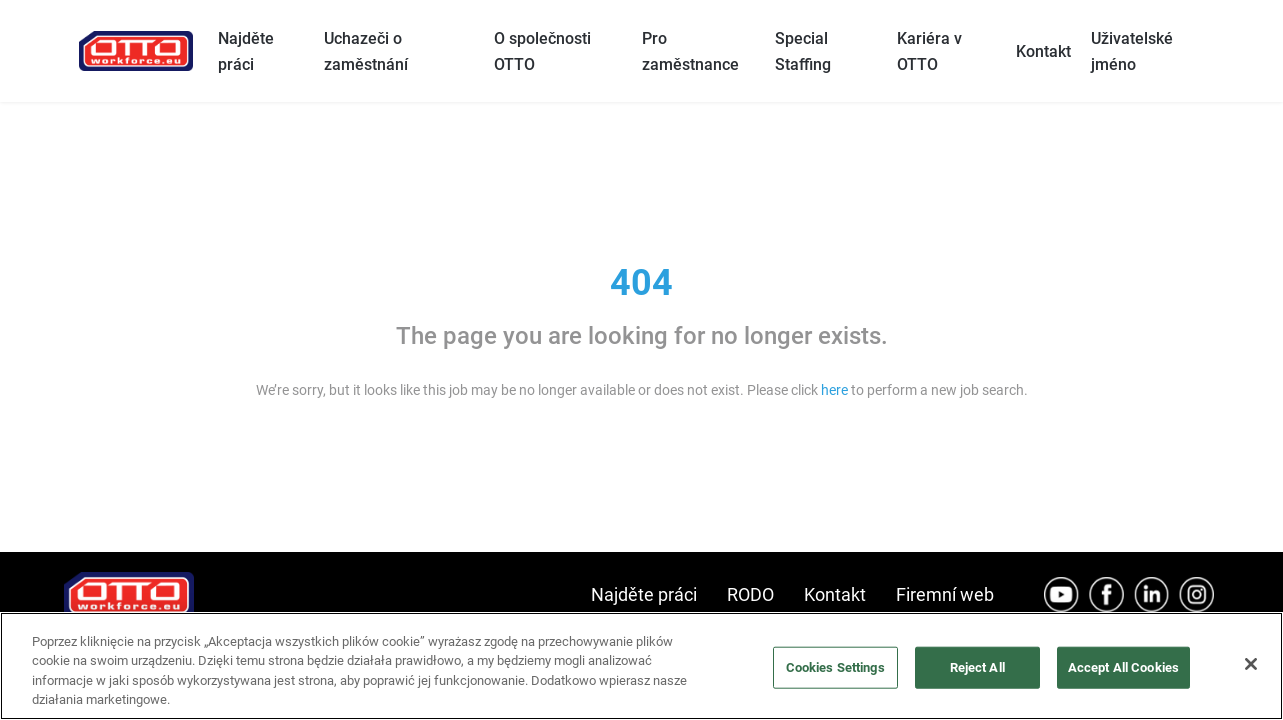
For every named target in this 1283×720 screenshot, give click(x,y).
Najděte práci (644, 594)
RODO (750, 594)
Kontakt (1043, 51)
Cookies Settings (835, 667)
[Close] (1251, 664)
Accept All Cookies (1123, 667)
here (834, 390)
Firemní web (945, 594)
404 (641, 283)
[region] (641, 666)
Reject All (977, 667)
